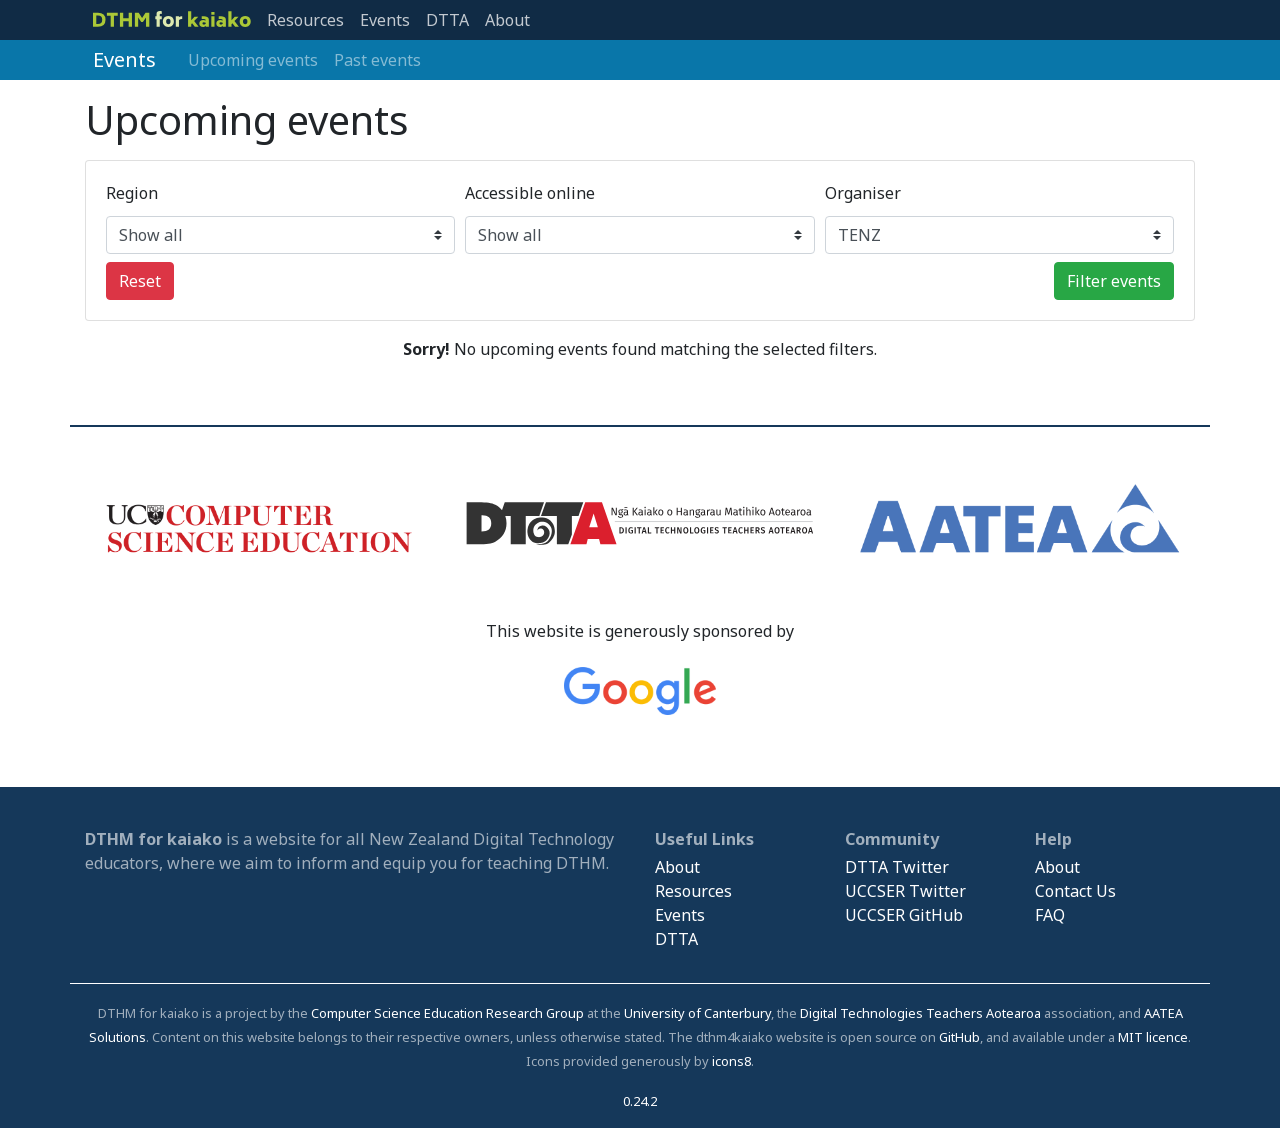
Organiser (863, 193)
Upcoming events (253, 60)
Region (132, 193)
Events (385, 20)
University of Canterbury (697, 1013)
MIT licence (1153, 1037)
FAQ (1050, 915)
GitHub (959, 1037)
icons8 (731, 1061)
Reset (140, 281)
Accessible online (530, 193)
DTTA (447, 20)
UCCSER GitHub (904, 915)
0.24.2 (640, 1101)
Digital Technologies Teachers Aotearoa (920, 1013)
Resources (305, 20)
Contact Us (1075, 891)
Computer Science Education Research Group (447, 1013)
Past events (377, 60)
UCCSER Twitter (905, 891)
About (507, 20)
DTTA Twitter (897, 867)
